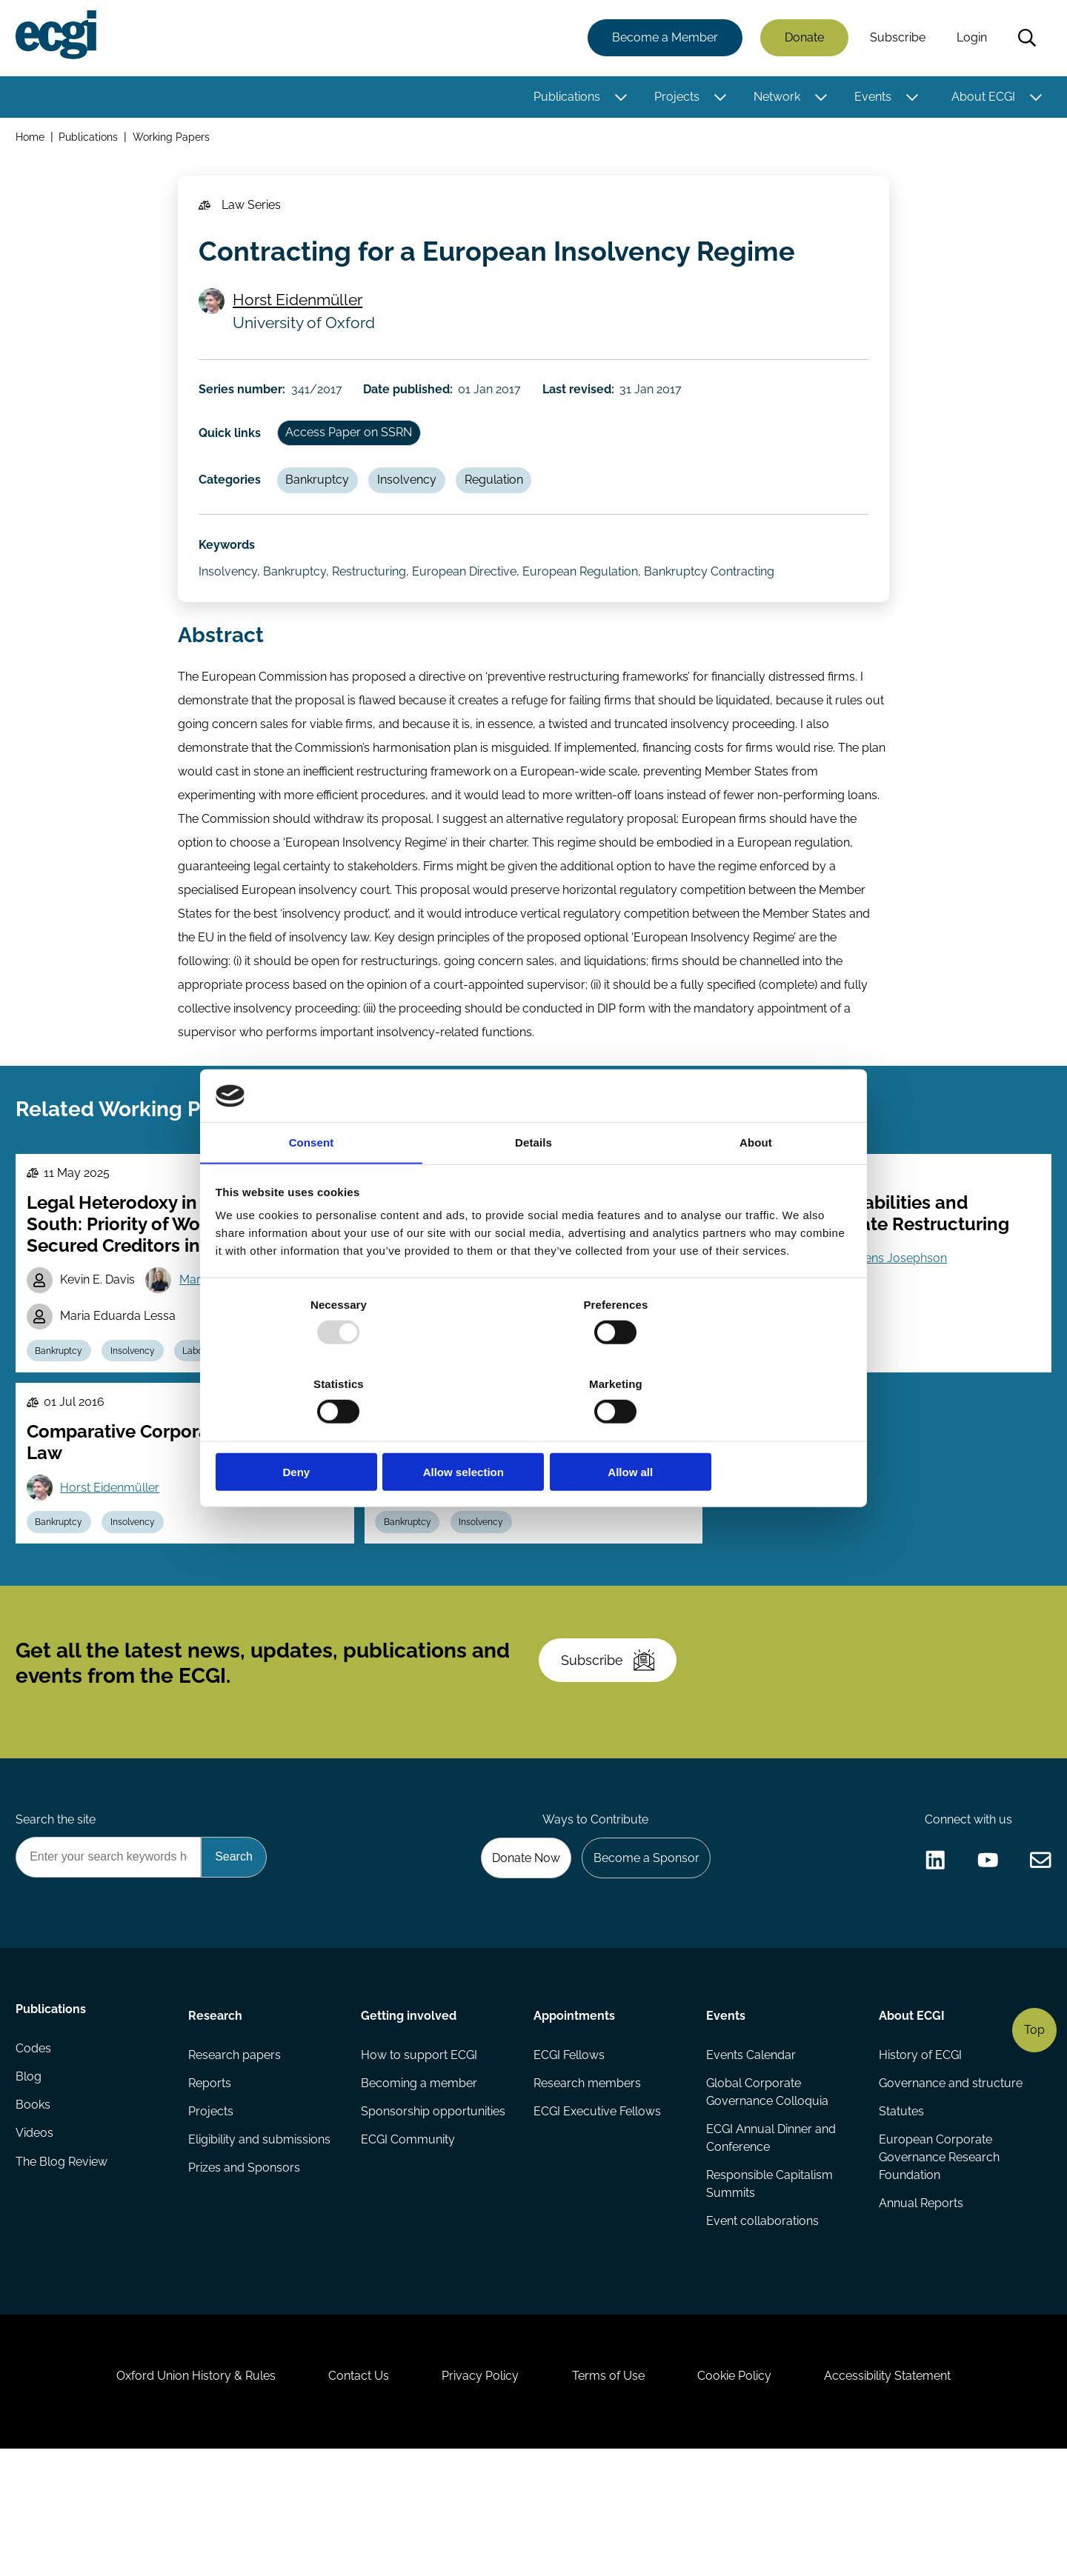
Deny (320, 1433)
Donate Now (518, 1950)
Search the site (58, 1910)
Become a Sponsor (642, 1950)
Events (870, 98)
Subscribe (895, 39)
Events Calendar (750, 2152)
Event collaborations (761, 2324)
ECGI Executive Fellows (597, 2211)
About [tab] (755, 1184)
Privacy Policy (477, 2496)
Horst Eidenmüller (301, 313)
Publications (564, 98)
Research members (587, 2182)
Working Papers (174, 139)
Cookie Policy (744, 2496)
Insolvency (415, 506)
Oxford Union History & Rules (179, 2496)
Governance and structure (949, 2182)
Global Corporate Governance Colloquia (766, 2190)
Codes (35, 2152)
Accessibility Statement (903, 2496)
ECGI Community (409, 2241)
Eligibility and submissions (261, 2241)
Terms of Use (611, 2496)
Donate (802, 39)
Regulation (505, 506)
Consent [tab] (311, 1184)
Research (217, 2110)
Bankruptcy (323, 506)
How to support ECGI (420, 2152)
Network (774, 98)
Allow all (746, 1433)
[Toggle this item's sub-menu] (619, 98)
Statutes (900, 2211)
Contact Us (349, 2496)
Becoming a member (420, 2182)
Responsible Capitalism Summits (768, 2285)
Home (32, 139)
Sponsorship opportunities (434, 2211)
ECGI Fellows (569, 2152)
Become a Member (663, 39)
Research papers (236, 2152)
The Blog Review (64, 2270)
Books (35, 2211)
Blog (31, 2182)
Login (969, 39)
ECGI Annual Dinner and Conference (770, 2238)
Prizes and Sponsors (246, 2270)
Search (1024, 39)
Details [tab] (533, 1184)
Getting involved (409, 2110)
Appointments (574, 2110)
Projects (674, 98)
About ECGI (981, 98)
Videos (37, 2241)
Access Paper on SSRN (354, 455)
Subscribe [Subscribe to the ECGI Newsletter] (613, 1740)
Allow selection (533, 1433)
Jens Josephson (908, 1311)
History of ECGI (918, 2152)
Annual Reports (919, 2306)
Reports (211, 2182)
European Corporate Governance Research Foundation (937, 2258)
